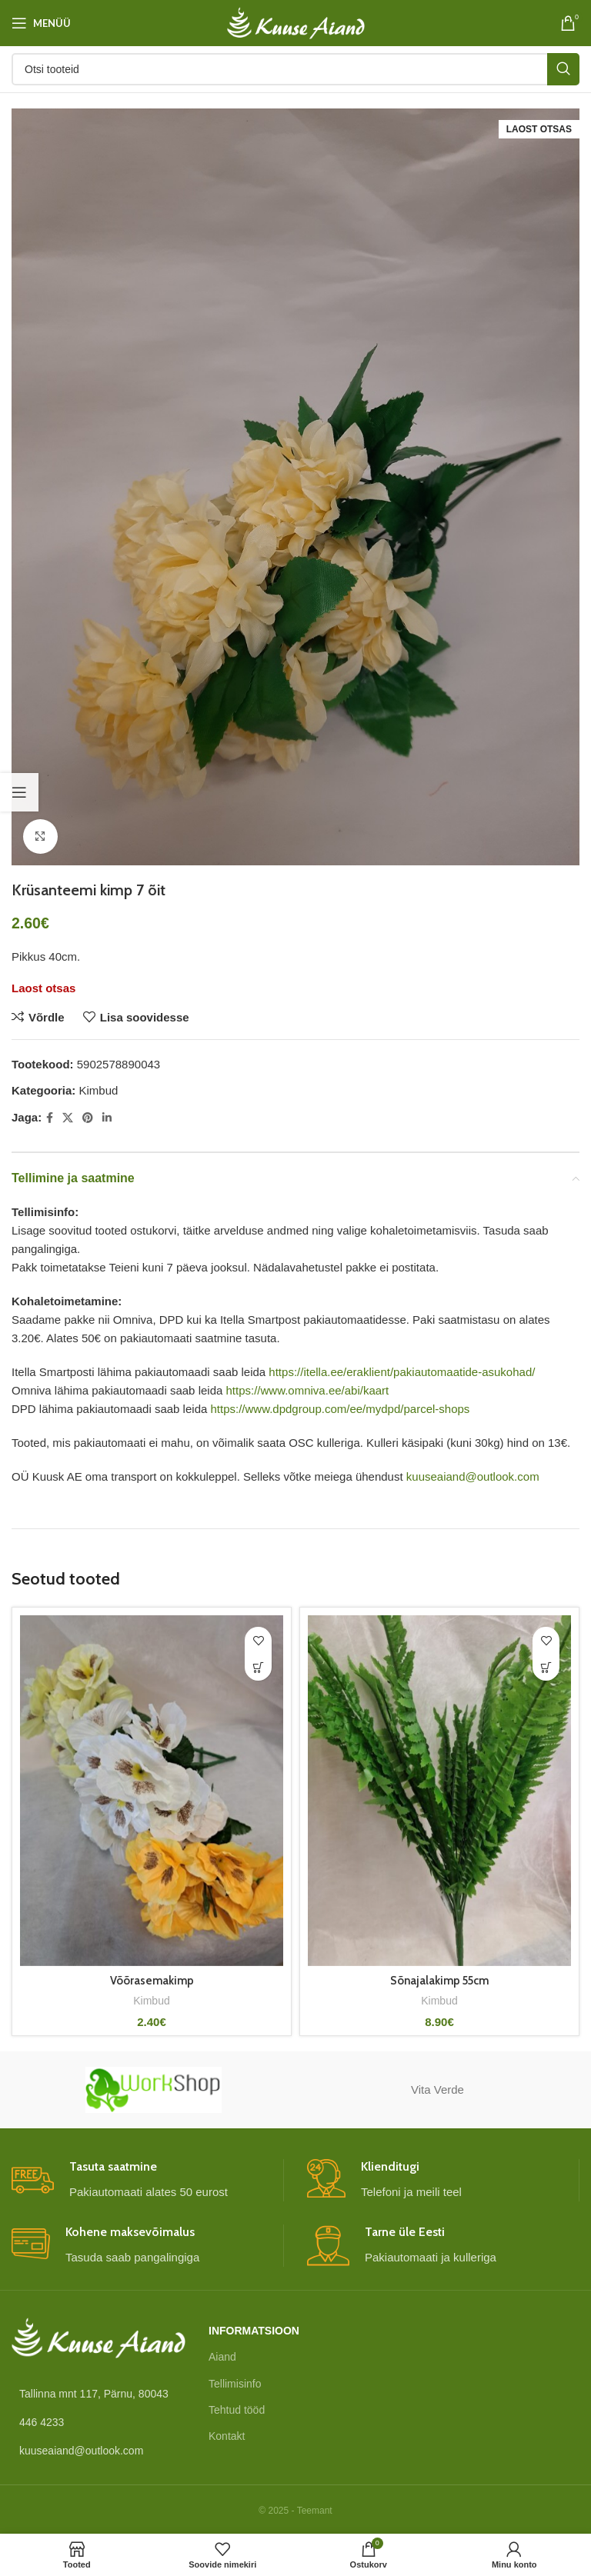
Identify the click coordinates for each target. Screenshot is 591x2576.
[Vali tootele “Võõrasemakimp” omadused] (258, 1667)
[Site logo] (296, 21)
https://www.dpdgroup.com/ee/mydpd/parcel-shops (339, 1408)
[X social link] (68, 1118)
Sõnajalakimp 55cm (440, 1981)
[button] (546, 1667)
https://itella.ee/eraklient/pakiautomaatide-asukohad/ (402, 1371)
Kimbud (99, 1090)
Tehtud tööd (237, 2410)
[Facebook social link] (50, 1118)
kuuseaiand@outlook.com (472, 1476)
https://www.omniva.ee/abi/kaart (307, 1390)
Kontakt (227, 2436)
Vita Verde (437, 2089)
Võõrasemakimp (152, 1981)
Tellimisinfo (235, 2384)
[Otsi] (295, 69)
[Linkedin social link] (107, 1118)
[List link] (98, 2422)
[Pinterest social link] (88, 1118)
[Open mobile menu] (41, 23)
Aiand (222, 2357)
